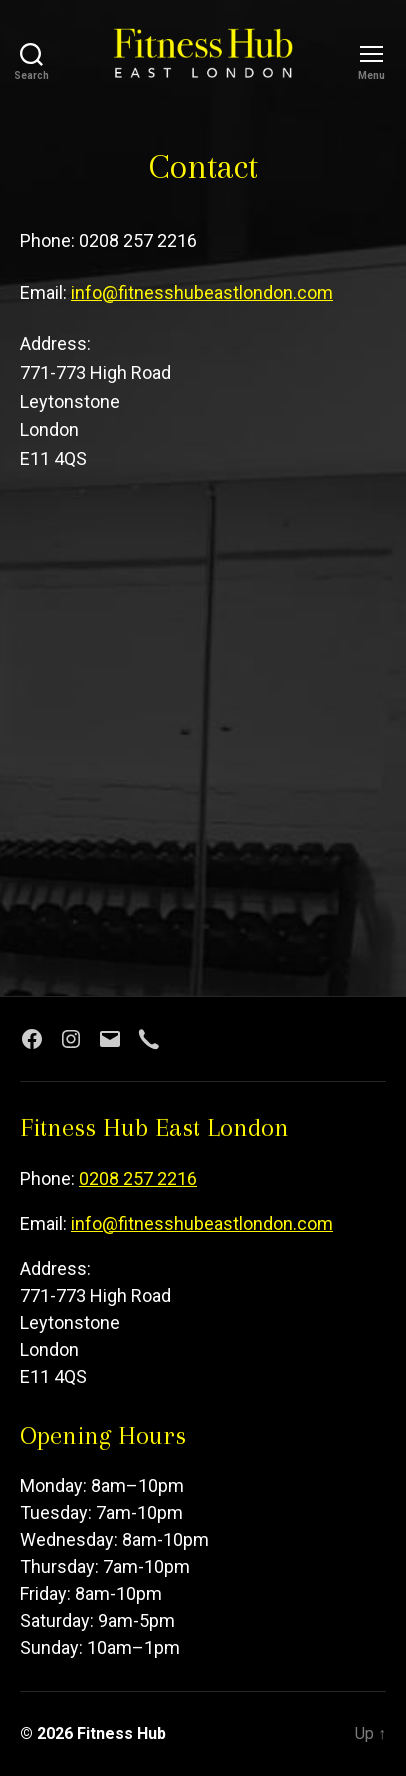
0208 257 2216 (138, 1178)
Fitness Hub (121, 1733)
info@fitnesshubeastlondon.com (202, 292)
